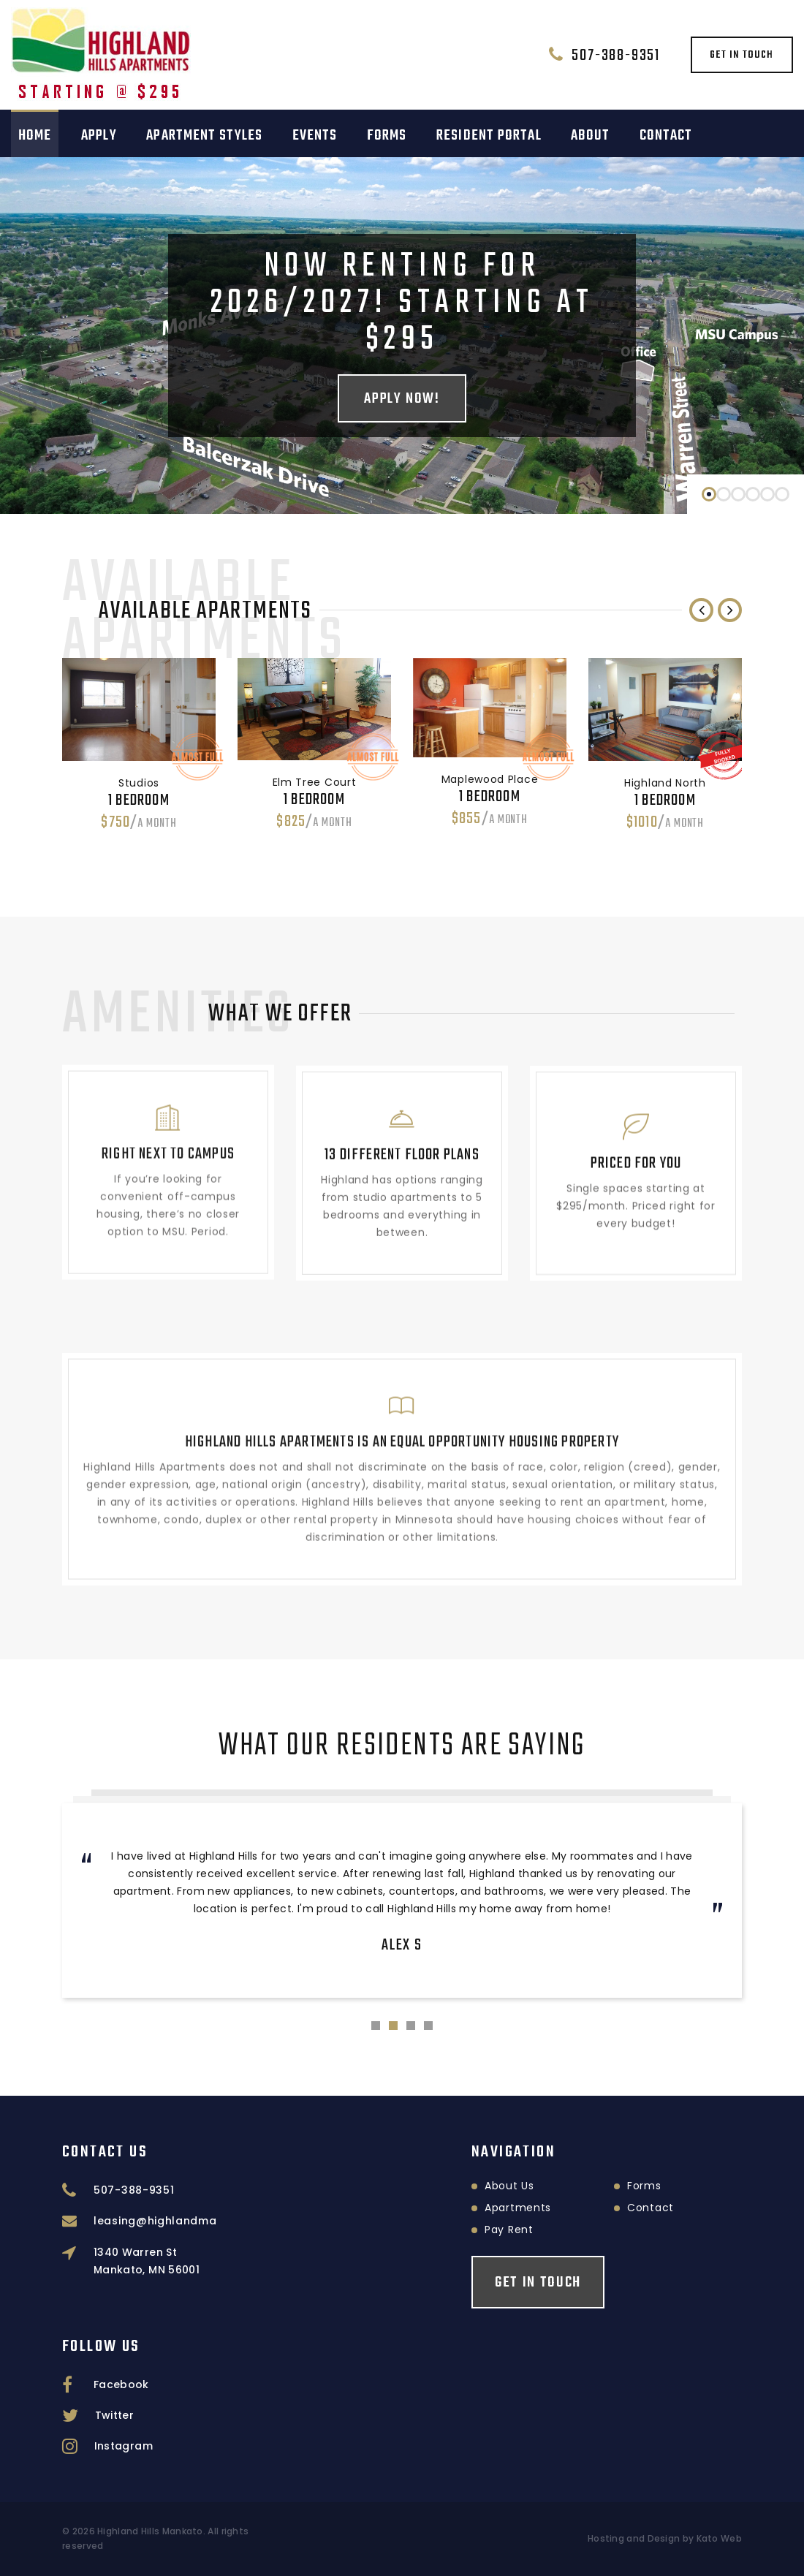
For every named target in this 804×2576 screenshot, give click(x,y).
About (590, 135)
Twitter (114, 2415)
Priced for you (636, 1150)
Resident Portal (489, 135)
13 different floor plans (402, 1132)
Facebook (121, 2384)
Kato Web (719, 2538)
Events (315, 135)
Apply (99, 135)
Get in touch (741, 55)
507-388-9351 (616, 55)
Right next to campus (168, 1126)
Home (34, 135)
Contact (666, 135)
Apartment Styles (204, 135)
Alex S (402, 1945)
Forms (387, 135)
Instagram (123, 2446)
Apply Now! (402, 398)
